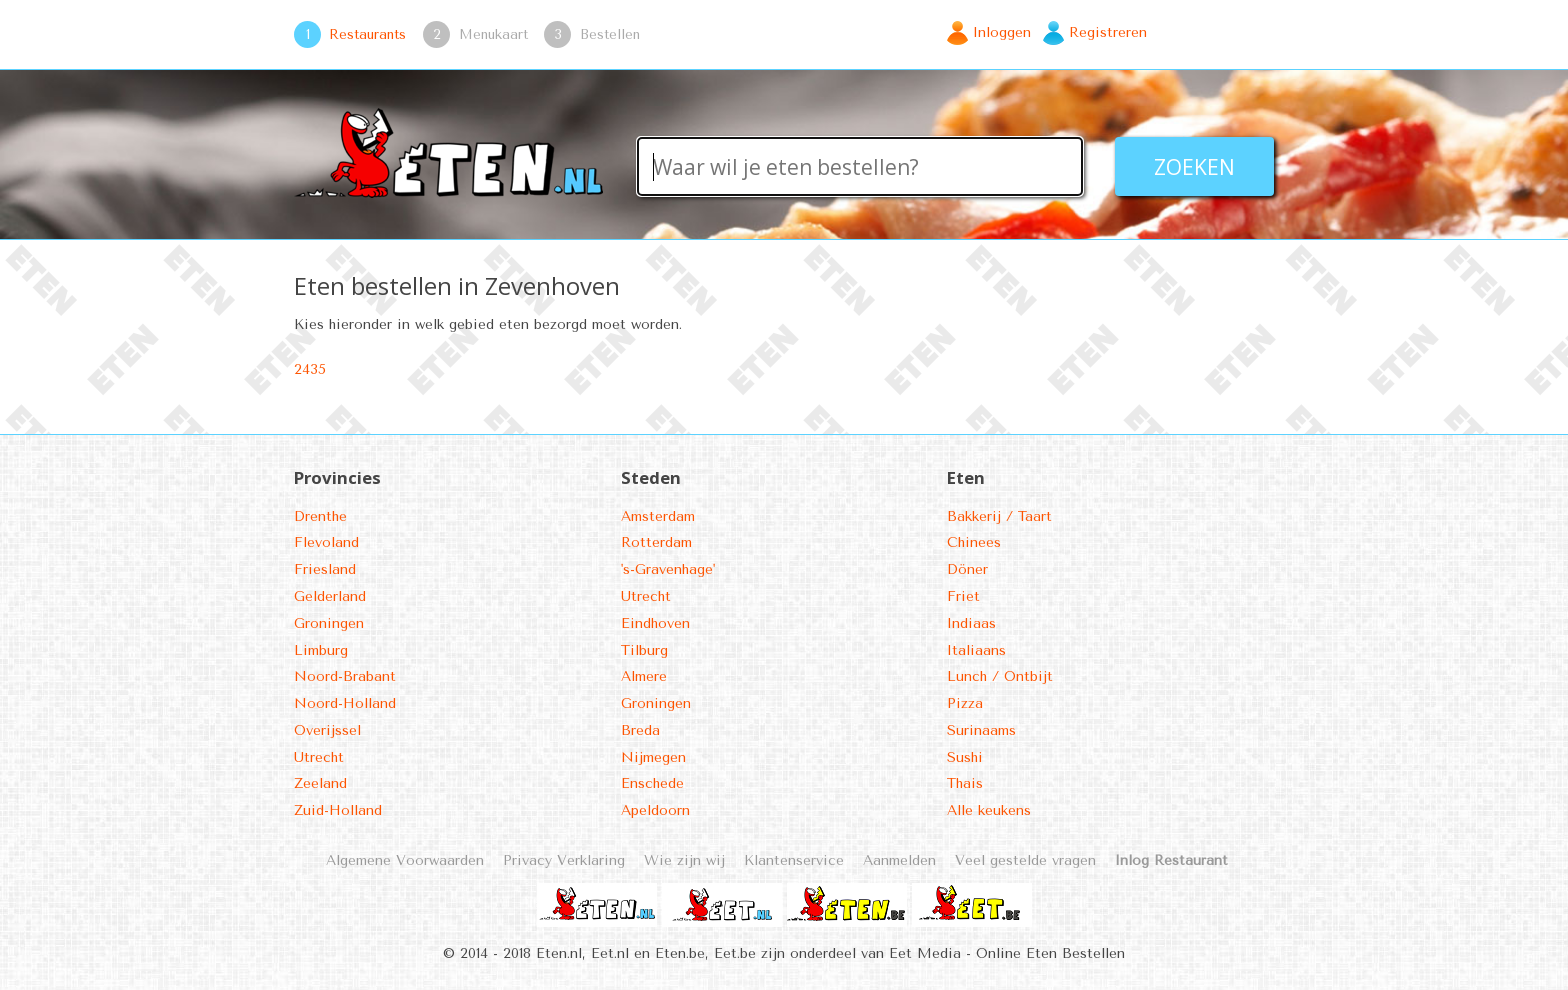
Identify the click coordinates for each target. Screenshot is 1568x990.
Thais (965, 783)
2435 (310, 369)
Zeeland (320, 783)
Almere (644, 676)
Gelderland (330, 596)
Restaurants (367, 34)
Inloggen (1002, 32)
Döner (967, 569)
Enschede (652, 783)
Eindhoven (655, 623)
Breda (640, 730)
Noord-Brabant (345, 676)
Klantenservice (794, 860)
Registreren (1108, 32)
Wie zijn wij (684, 860)
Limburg (321, 650)
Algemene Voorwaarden (405, 860)
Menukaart (493, 34)
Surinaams (981, 730)
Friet (963, 596)
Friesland (325, 569)
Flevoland (326, 542)
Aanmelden (899, 860)
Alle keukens (989, 810)
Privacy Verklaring (564, 860)
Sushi (965, 757)
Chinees (974, 542)
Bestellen (610, 34)
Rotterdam (656, 542)
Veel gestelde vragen (1025, 860)
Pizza (965, 703)
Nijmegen (653, 757)
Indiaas (971, 623)
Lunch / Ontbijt (1000, 676)
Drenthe (320, 516)
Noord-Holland (345, 703)
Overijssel (327, 730)
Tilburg (644, 650)
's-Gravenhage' (668, 569)
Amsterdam (658, 516)
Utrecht (319, 757)
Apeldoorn (655, 810)
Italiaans (976, 650)
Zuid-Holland (338, 810)
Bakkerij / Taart (999, 516)
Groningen (329, 623)
